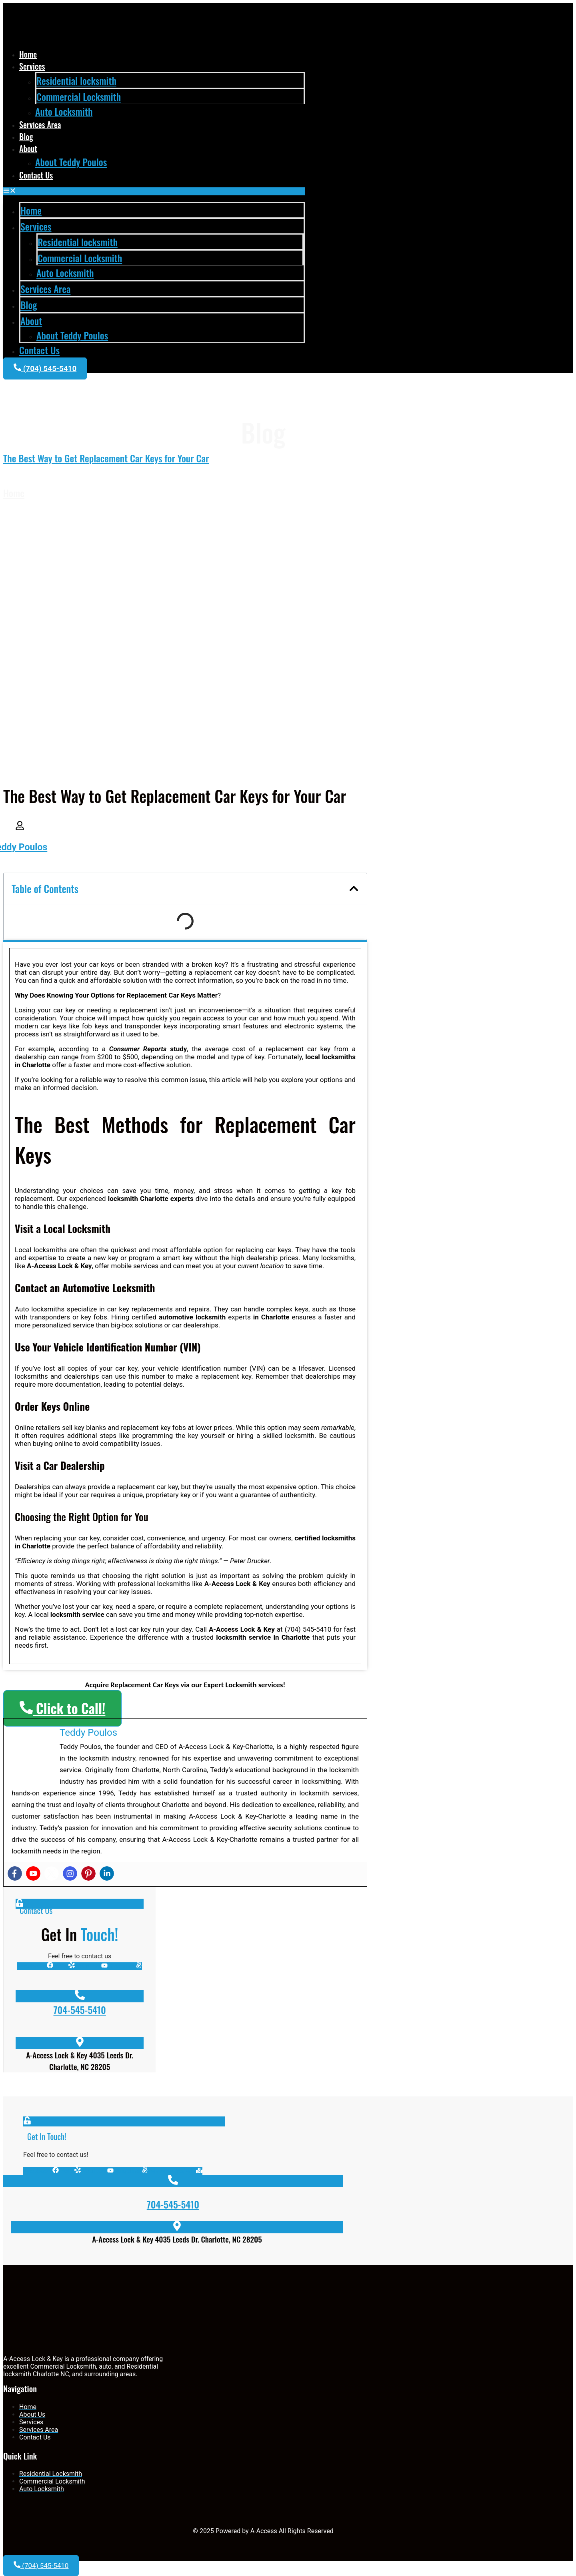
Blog (26, 137)
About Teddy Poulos (71, 162)
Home (28, 54)
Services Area (40, 124)
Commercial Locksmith (78, 96)
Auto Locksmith (63, 111)
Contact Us (36, 175)
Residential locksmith (76, 80)
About (28, 149)
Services (32, 66)
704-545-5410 (80, 2009)
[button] (154, 191)
